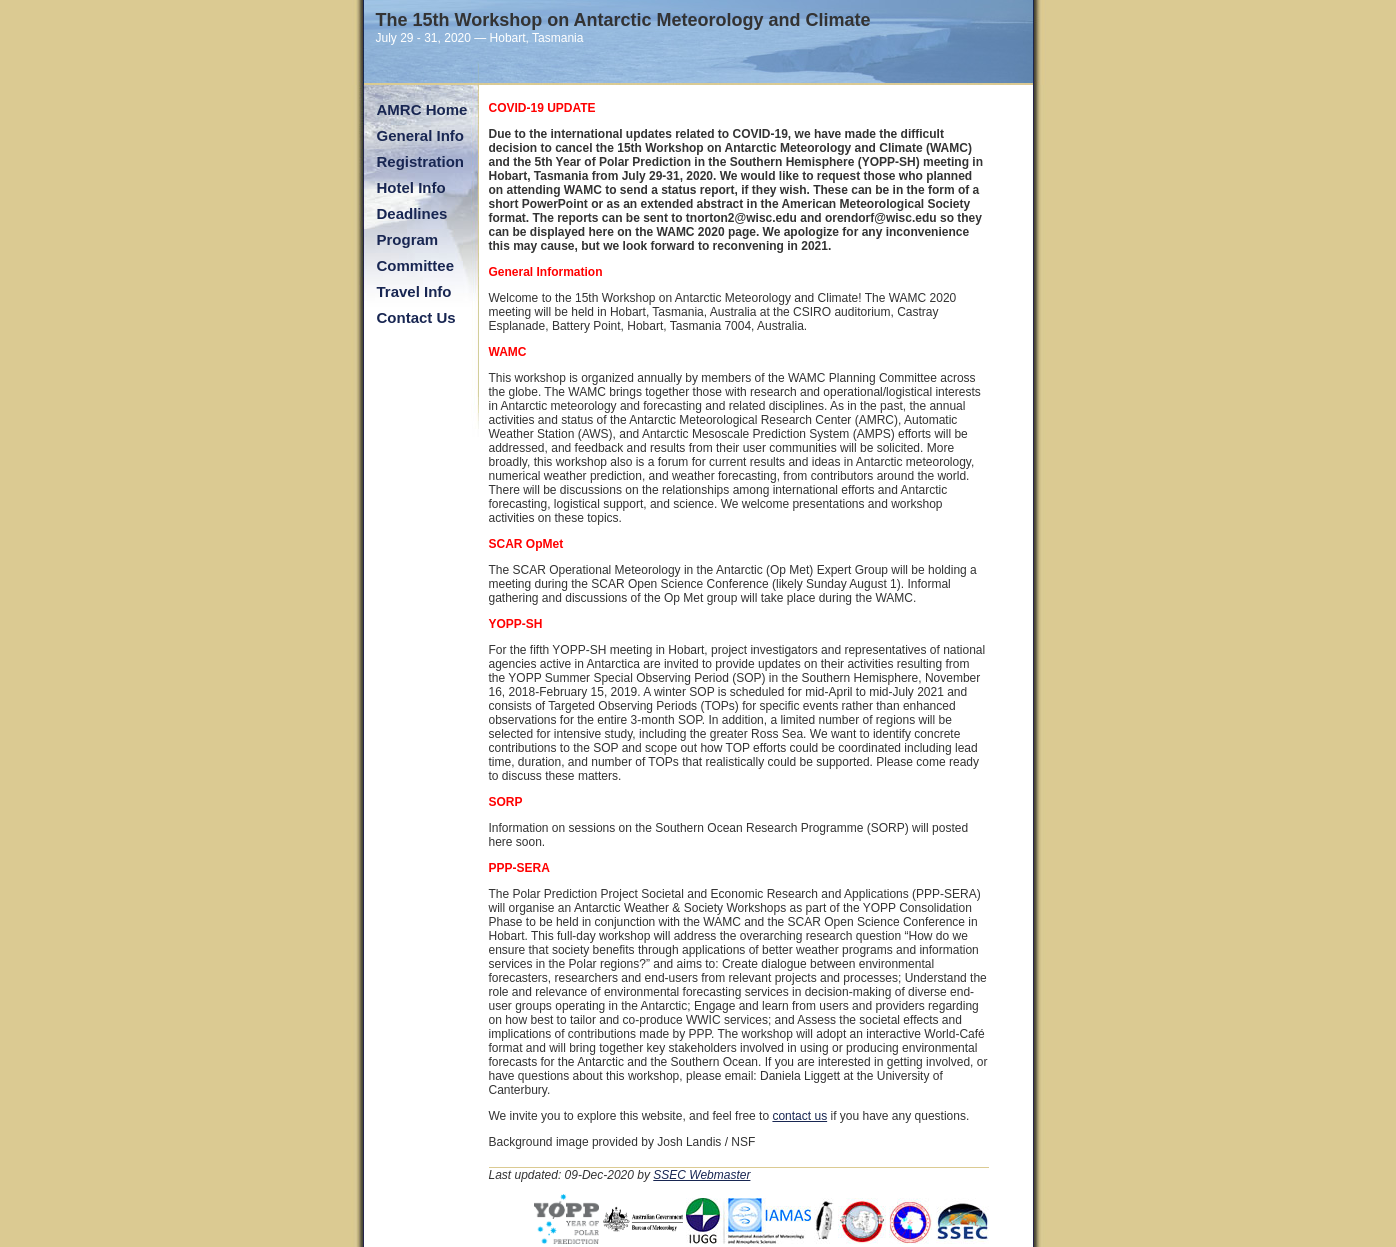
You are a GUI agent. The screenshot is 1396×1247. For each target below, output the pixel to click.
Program (408, 239)
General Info (421, 135)
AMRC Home (422, 109)
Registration (421, 161)
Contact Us (416, 317)
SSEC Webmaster (701, 1175)
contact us (799, 1116)
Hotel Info (411, 187)
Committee (416, 265)
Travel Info (414, 291)
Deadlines (412, 213)
